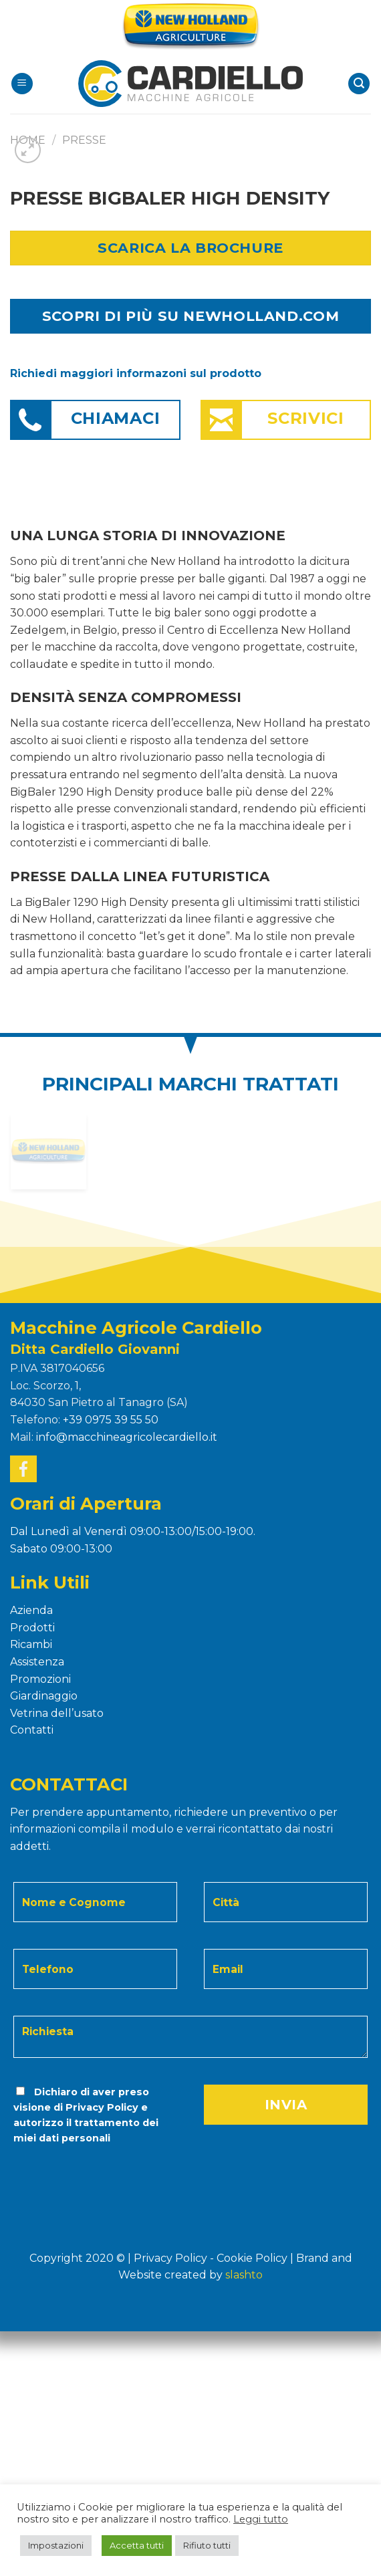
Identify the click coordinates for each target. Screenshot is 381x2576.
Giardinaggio (44, 1695)
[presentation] (103, 2173)
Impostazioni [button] (56, 2545)
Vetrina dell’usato (57, 1713)
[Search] (359, 84)
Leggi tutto (260, 2519)
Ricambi (31, 1644)
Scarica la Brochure (190, 247)
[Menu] (22, 84)
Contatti (31, 1730)
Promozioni (40, 1679)
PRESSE (84, 140)
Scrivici (305, 418)
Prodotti (32, 1627)
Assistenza (37, 1661)
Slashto (244, 2274)
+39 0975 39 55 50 (110, 1419)
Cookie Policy (252, 2258)
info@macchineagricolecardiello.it (126, 1437)
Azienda (31, 1610)
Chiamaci (115, 418)
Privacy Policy (102, 2107)
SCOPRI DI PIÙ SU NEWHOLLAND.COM (190, 316)
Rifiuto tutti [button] (207, 2545)
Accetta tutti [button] (137, 2545)
